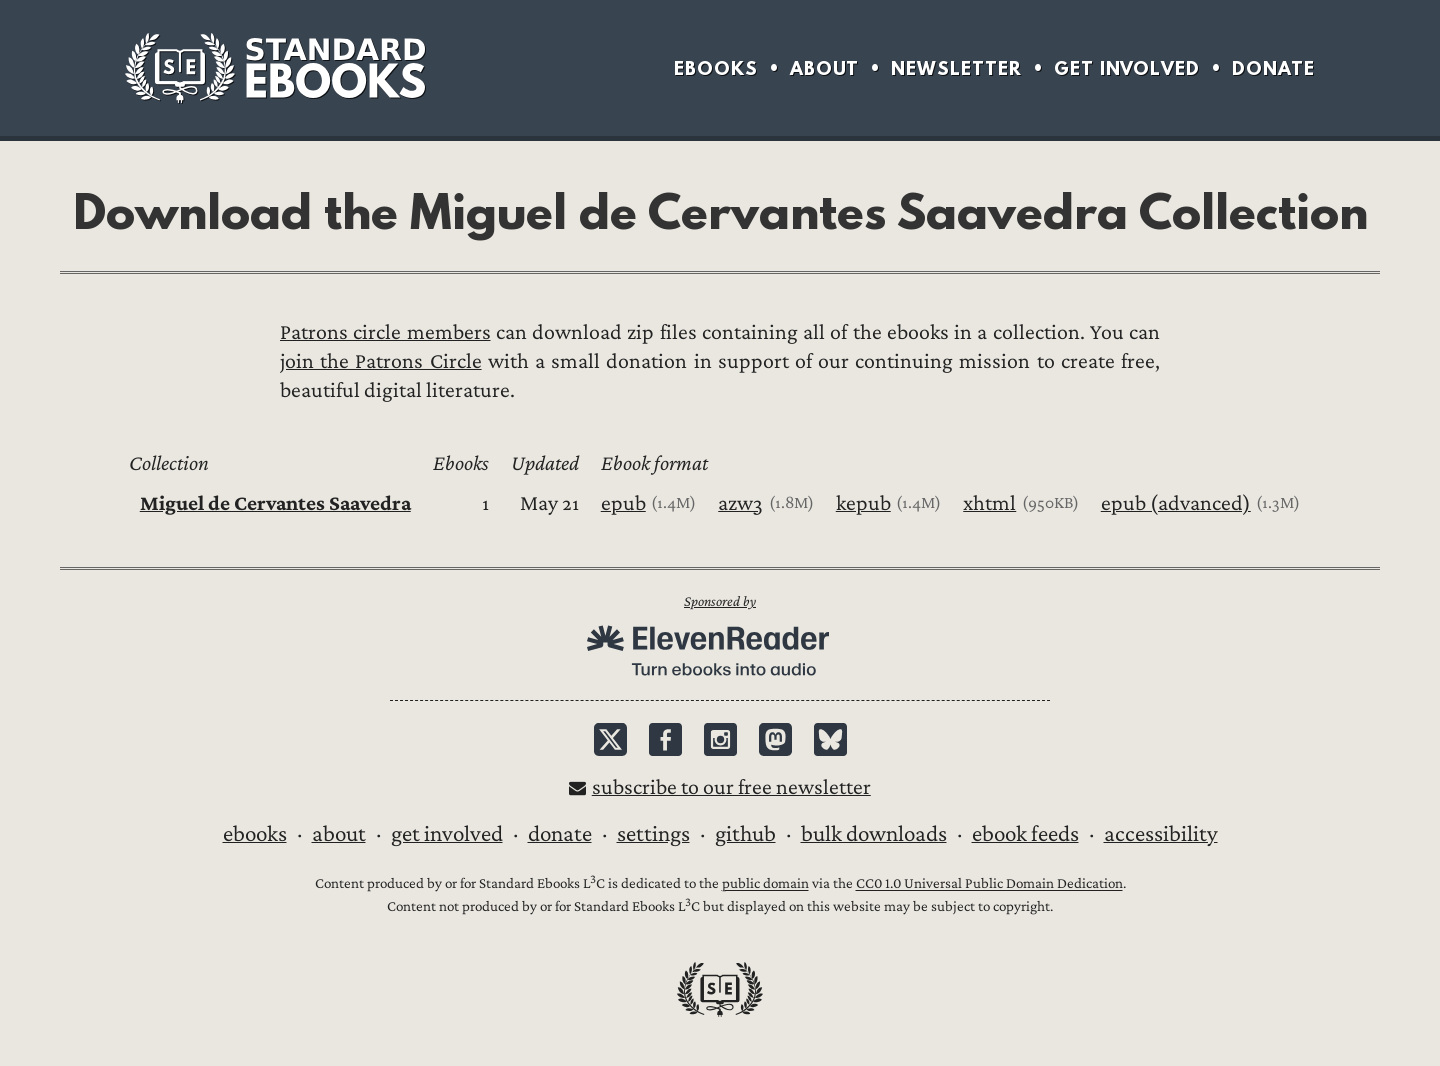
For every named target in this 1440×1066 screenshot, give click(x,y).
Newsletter (956, 68)
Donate (1273, 68)
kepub (863, 503)
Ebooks (716, 68)
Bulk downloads (874, 834)
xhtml (989, 503)
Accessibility (1161, 834)
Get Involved (1127, 68)
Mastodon (775, 739)
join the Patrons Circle (381, 361)
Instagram (720, 739)
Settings (653, 834)
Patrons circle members (385, 332)
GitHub (745, 834)
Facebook (665, 739)
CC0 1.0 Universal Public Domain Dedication (989, 884)
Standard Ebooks (275, 68)
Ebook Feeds (1025, 834)
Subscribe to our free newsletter (731, 787)
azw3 (740, 503)
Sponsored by (720, 601)
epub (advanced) (1176, 503)
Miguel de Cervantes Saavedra (275, 503)
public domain (765, 884)
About (824, 68)
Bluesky (830, 739)
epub (623, 503)
